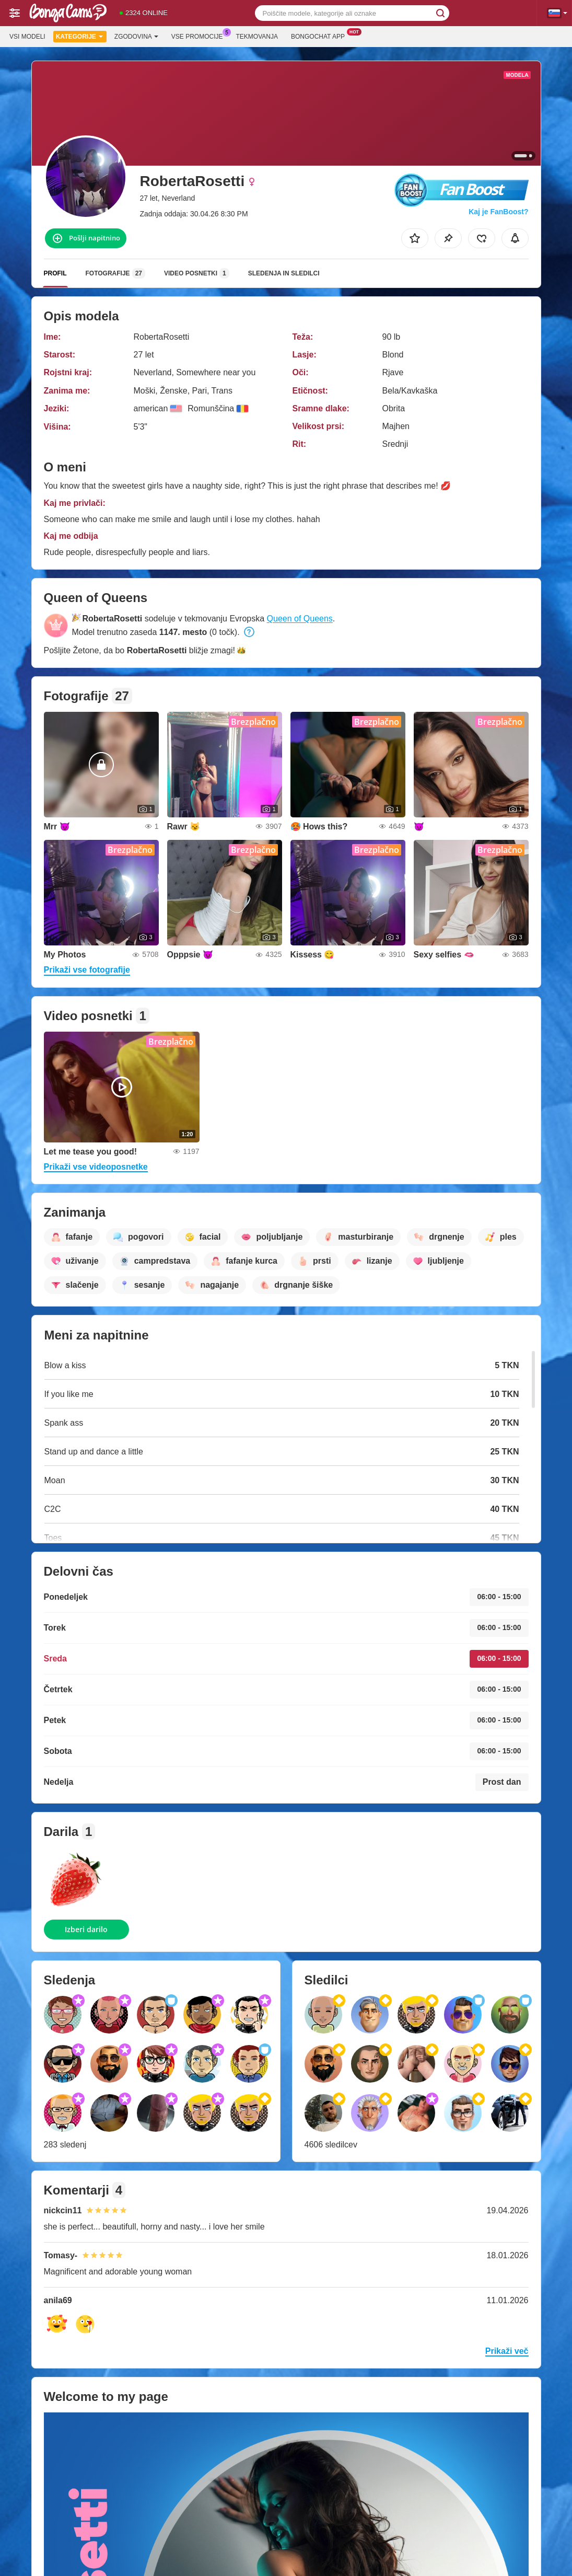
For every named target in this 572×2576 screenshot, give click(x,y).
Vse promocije (199, 35)
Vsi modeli (27, 36)
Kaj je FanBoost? (498, 211)
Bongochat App (320, 35)
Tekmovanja (257, 36)
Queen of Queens (300, 618)
